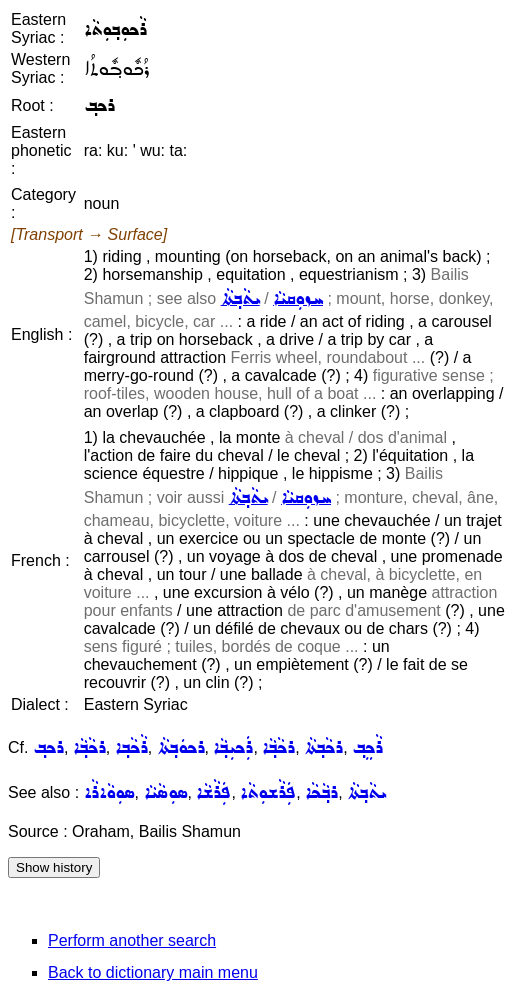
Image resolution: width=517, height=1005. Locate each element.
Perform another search (132, 940)
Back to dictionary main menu (153, 972)
